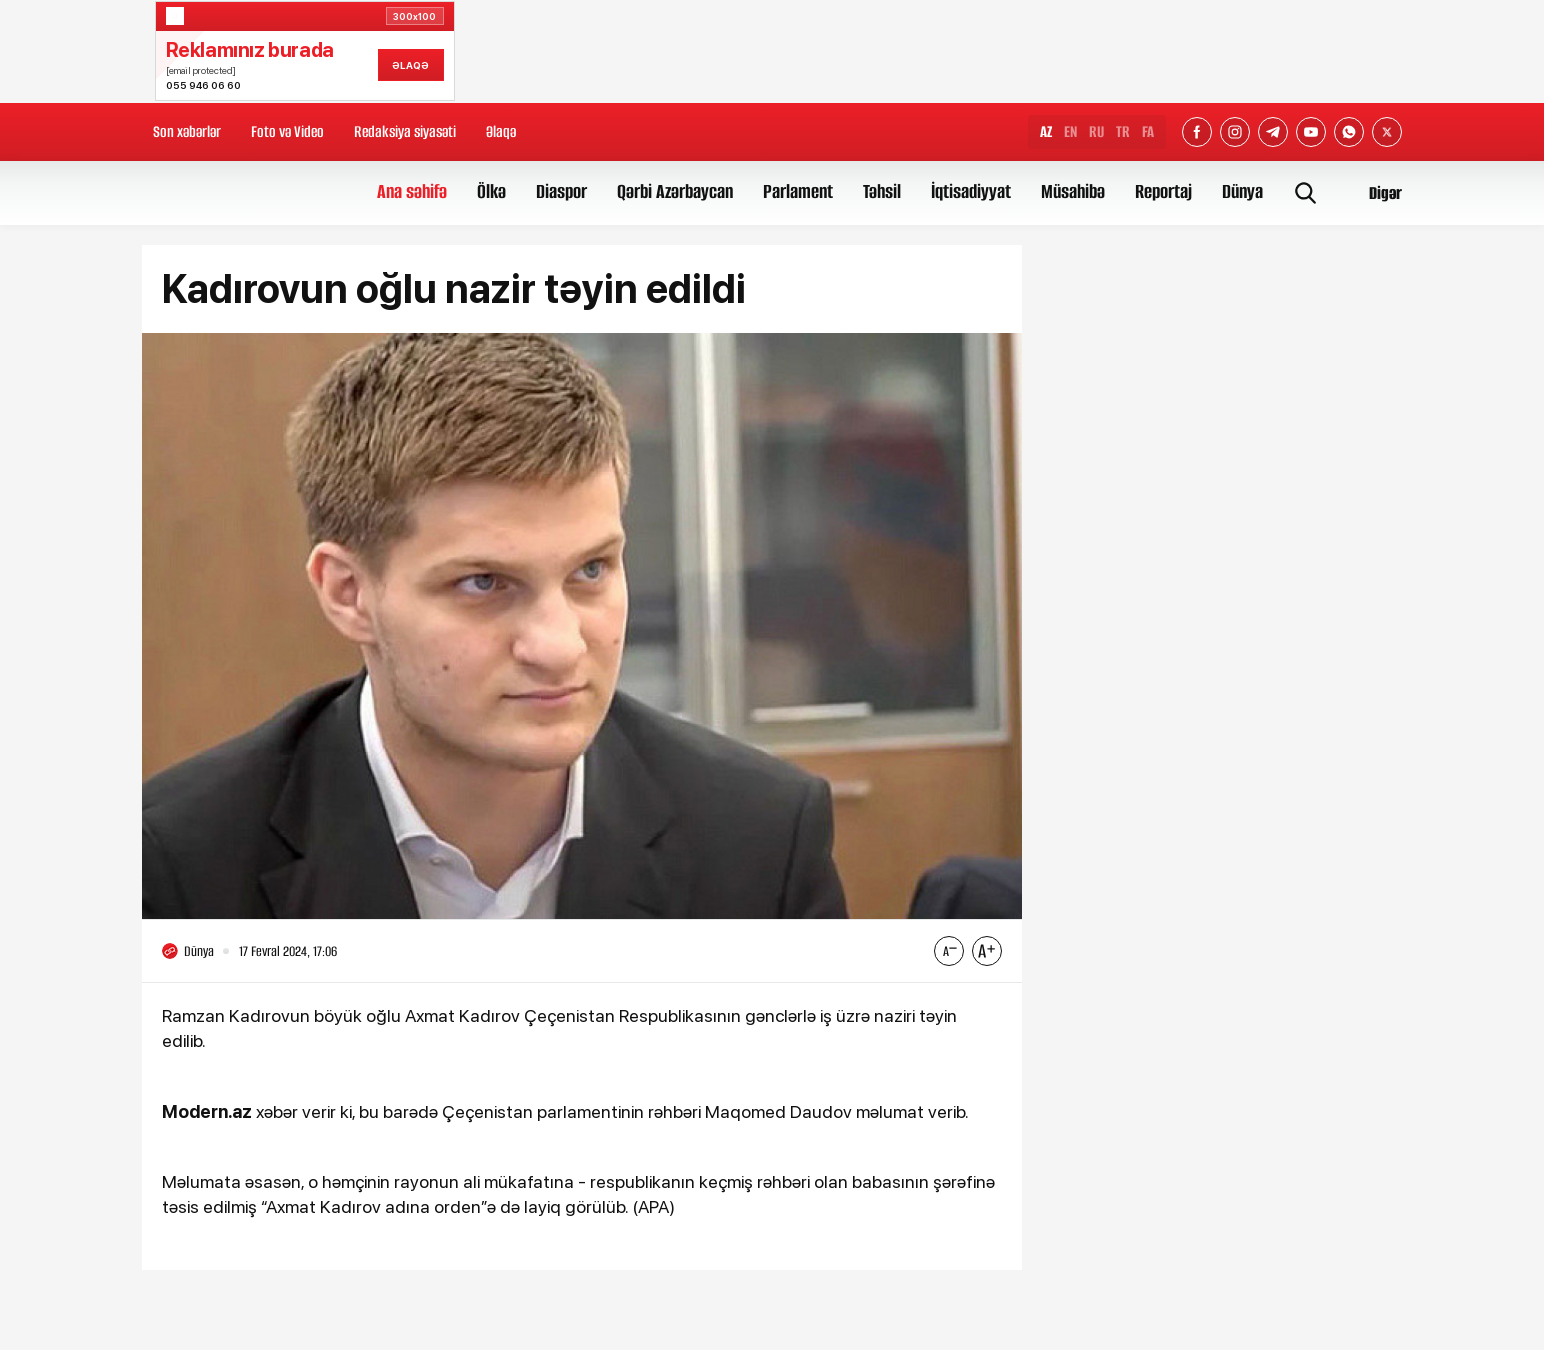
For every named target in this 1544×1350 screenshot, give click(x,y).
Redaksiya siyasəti (405, 131)
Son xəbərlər (187, 131)
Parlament (798, 191)
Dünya (1242, 191)
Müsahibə (1073, 191)
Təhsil (882, 191)
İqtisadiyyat (971, 191)
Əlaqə (501, 131)
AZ (1046, 131)
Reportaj (1163, 191)
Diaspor (561, 191)
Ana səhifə (412, 191)
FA (1148, 131)
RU (1096, 131)
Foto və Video (287, 131)
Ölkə (491, 191)
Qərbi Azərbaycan (675, 191)
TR (1123, 131)
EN (1070, 131)
